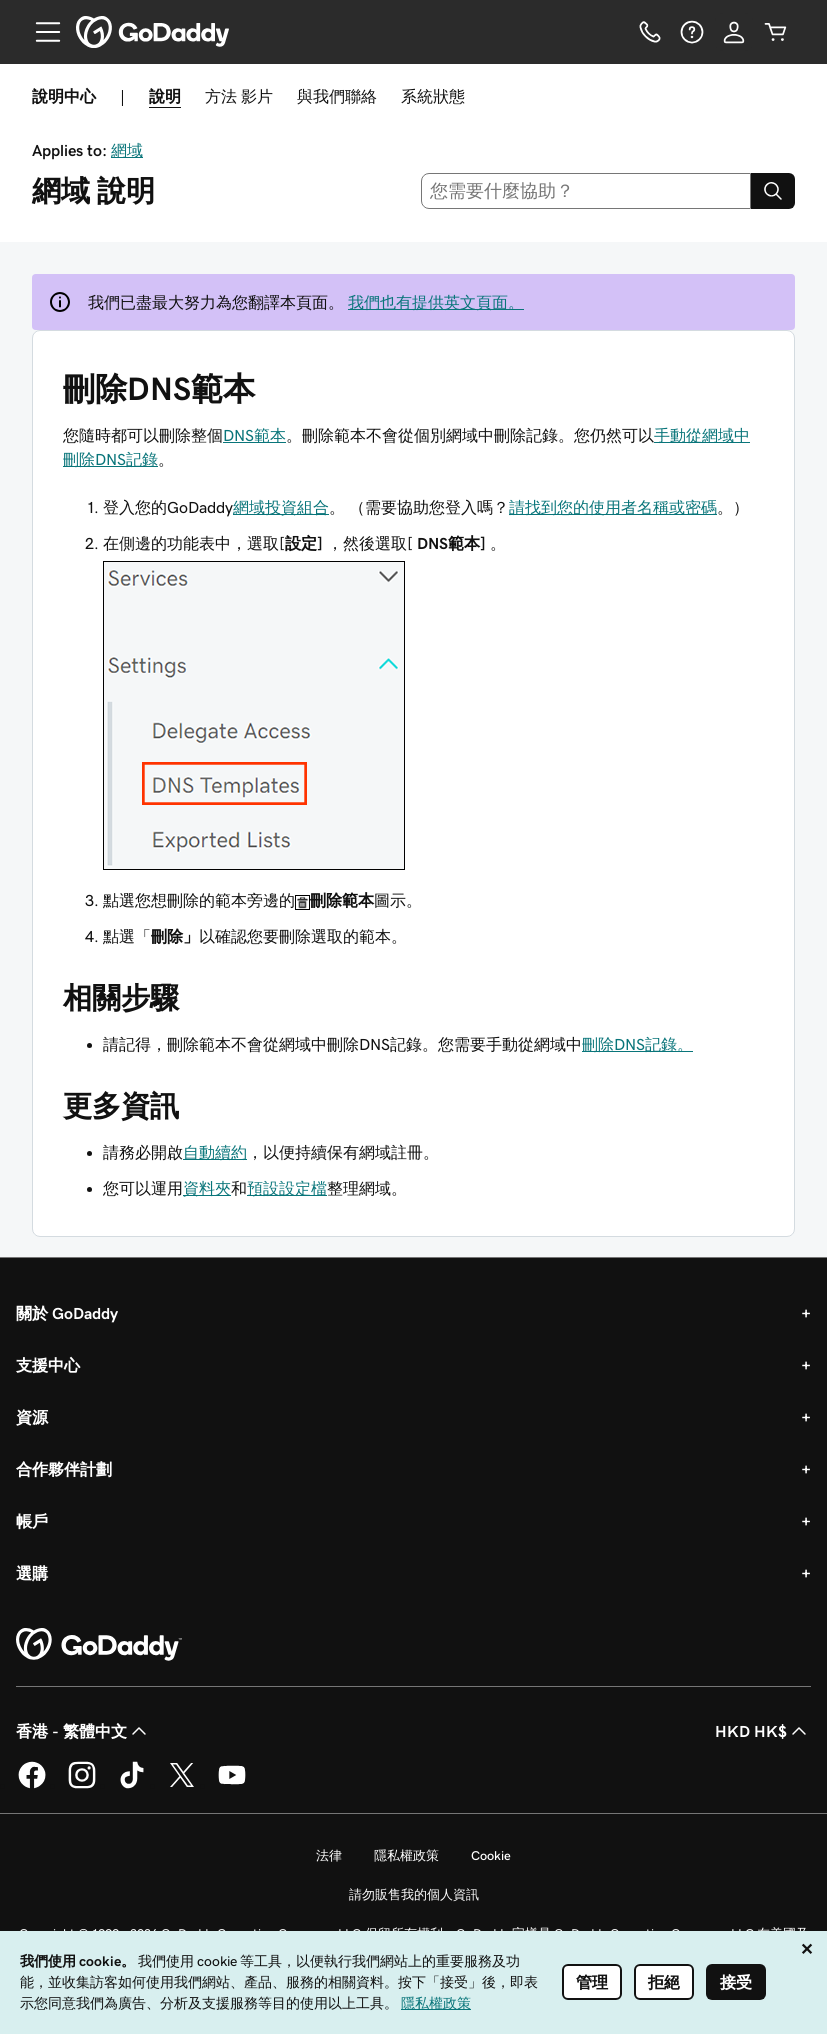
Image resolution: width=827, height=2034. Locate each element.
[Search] (773, 191)
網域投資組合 (281, 507)
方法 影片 (239, 96)
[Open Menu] (40, 32)
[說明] (692, 32)
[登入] (734, 32)
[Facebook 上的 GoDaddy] (32, 1785)
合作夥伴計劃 (64, 1469)
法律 (329, 1855)
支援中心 (48, 1365)
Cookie (491, 1855)
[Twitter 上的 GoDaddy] (182, 1785)
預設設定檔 (287, 1188)
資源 (32, 1417)
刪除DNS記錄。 (637, 1044)
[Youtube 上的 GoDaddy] (232, 1785)
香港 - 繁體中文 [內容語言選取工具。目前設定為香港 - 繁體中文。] (83, 1731)
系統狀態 (433, 96)
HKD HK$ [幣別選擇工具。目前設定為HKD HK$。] (763, 1731)
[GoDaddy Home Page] (99, 1645)
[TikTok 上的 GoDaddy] (132, 1785)
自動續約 (215, 1152)
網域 (127, 150)
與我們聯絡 (337, 96)
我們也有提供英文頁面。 (436, 302)
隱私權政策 (406, 1855)
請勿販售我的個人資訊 (414, 1894)
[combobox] (586, 191)
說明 (165, 96)
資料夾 (207, 1188)
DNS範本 (254, 435)
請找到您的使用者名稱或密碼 (613, 507)
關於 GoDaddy (67, 1313)
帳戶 (32, 1521)
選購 (32, 1573)
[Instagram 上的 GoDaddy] (82, 1785)
